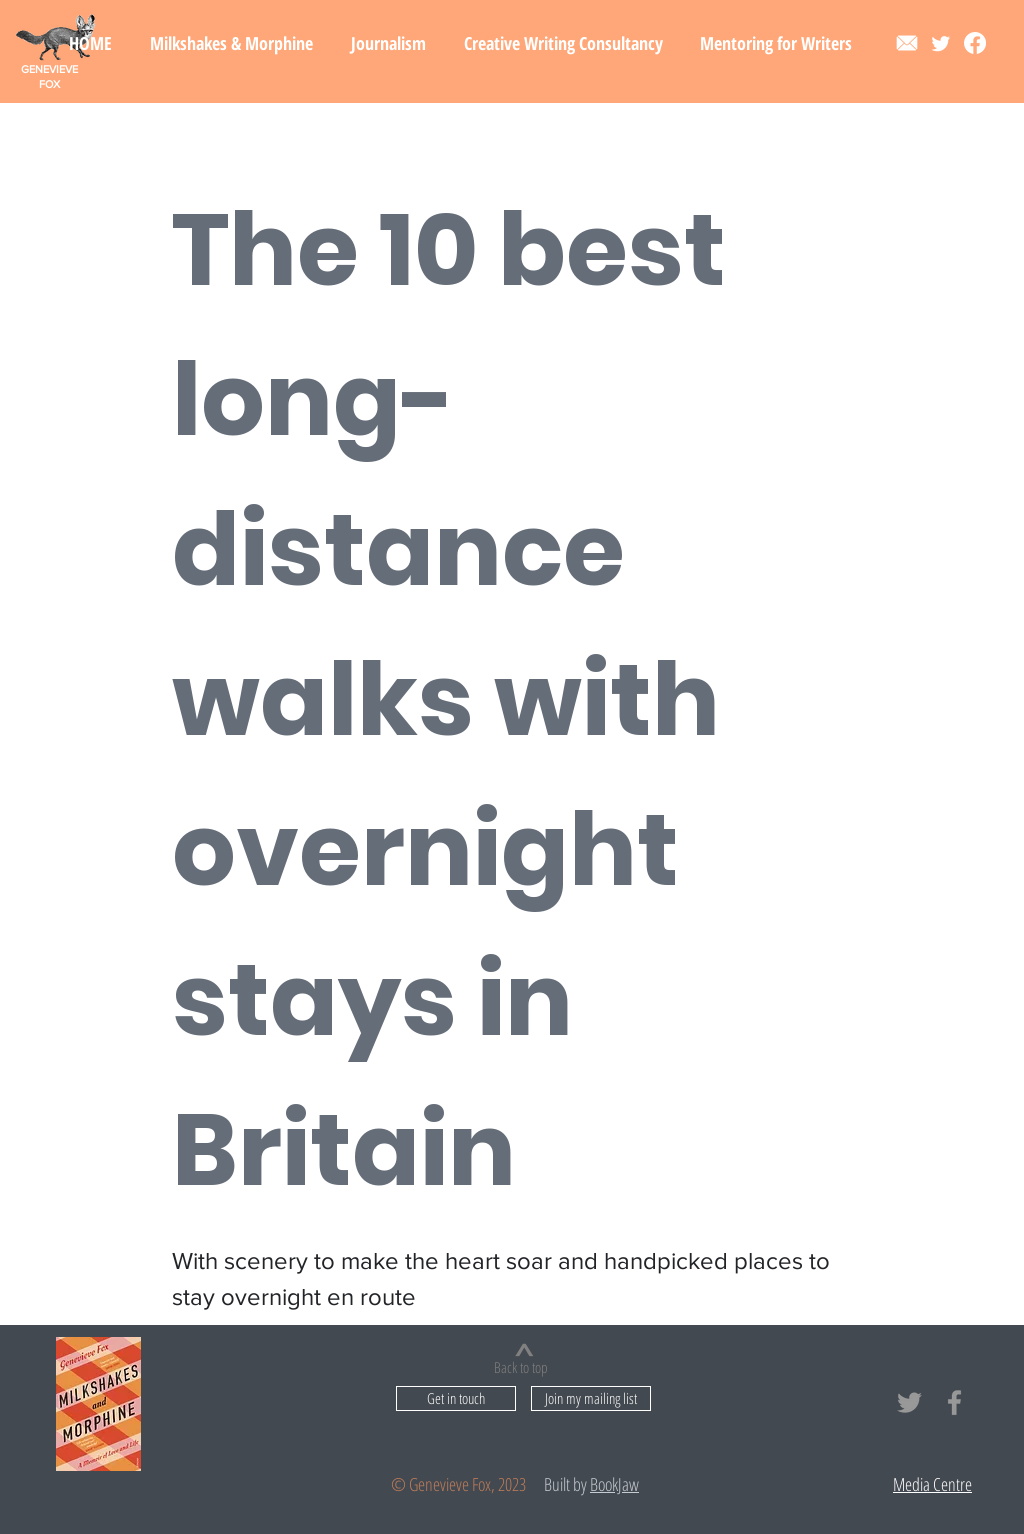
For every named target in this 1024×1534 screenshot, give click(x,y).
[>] (524, 1350)
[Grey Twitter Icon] (909, 1402)
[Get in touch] (456, 1398)
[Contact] (907, 43)
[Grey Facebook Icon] (954, 1402)
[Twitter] (941, 43)
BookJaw (614, 1484)
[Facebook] (975, 43)
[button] (231, 43)
